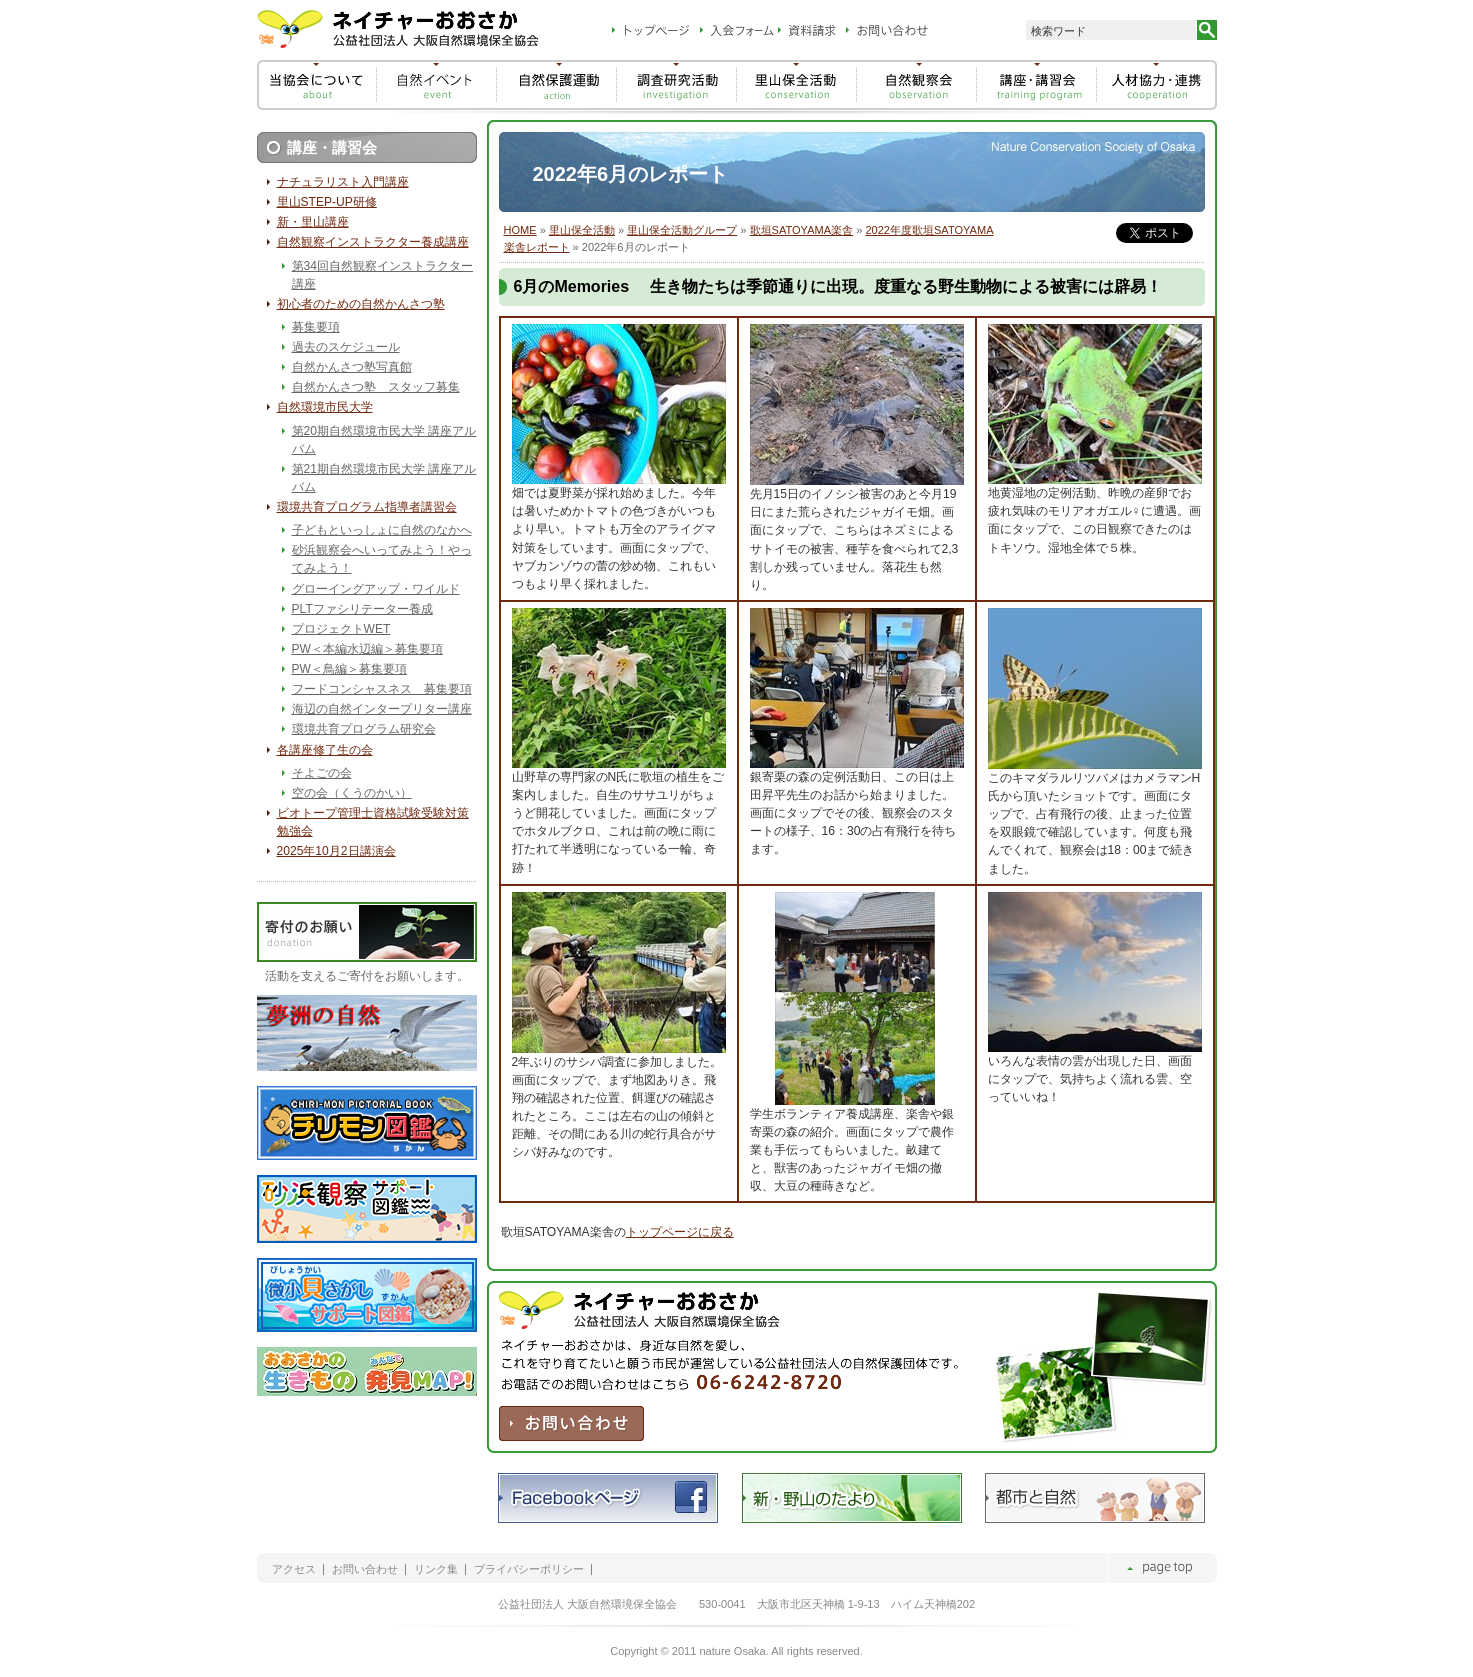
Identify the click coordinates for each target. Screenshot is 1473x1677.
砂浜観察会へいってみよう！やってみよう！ (382, 559)
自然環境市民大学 (325, 407)
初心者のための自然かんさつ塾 (361, 304)
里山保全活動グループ (682, 230)
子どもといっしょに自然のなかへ (382, 530)
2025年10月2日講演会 (336, 851)
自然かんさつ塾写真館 (352, 367)
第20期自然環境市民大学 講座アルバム (384, 440)
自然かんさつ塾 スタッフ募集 (376, 387)
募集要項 (316, 327)
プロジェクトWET (341, 629)
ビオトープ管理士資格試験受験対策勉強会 (373, 822)
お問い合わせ (365, 1569)
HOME (520, 230)
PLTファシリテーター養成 (362, 609)
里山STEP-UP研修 (327, 202)
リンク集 (436, 1569)
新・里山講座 (313, 222)
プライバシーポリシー (529, 1569)
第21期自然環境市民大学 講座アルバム (384, 478)
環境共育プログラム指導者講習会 (367, 507)
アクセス (294, 1569)
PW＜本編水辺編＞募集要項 (367, 649)
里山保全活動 (582, 230)
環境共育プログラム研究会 (364, 729)
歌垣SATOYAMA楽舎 (802, 230)
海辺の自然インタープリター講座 (382, 709)
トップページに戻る (680, 1232)
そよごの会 (322, 773)
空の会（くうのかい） (352, 793)
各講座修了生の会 (325, 750)
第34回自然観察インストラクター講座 (382, 275)
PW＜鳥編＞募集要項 (349, 669)
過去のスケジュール (346, 347)
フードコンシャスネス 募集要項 (382, 689)
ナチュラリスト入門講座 (343, 182)
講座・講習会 (332, 147)
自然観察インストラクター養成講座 (373, 242)
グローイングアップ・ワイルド (376, 589)
